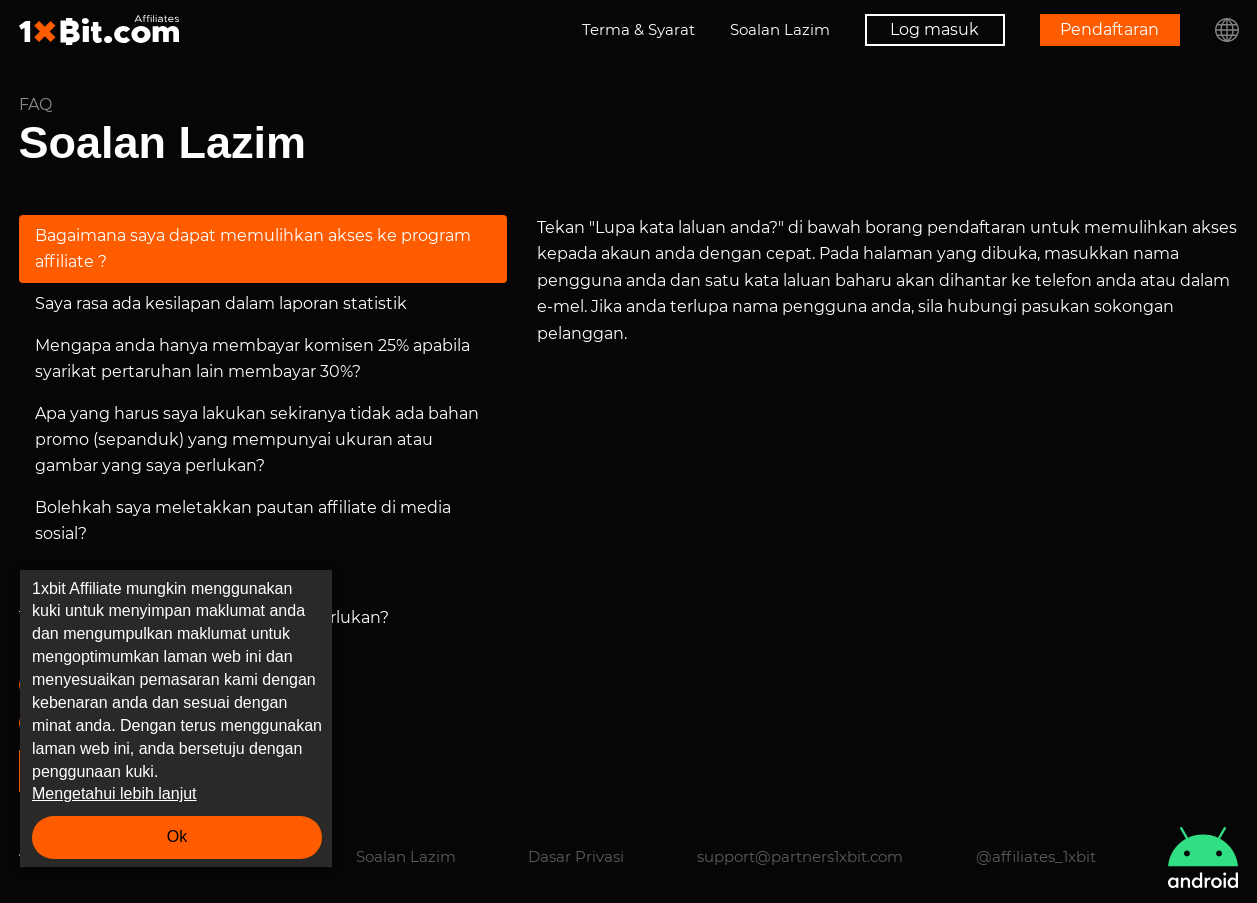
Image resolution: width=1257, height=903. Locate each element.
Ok (177, 836)
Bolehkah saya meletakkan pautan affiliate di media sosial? (243, 520)
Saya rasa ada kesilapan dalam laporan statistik (221, 303)
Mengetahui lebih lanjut (114, 793)
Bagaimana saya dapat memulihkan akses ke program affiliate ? (253, 248)
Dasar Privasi (576, 856)
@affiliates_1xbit (1036, 856)
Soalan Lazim (780, 29)
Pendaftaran (1109, 29)
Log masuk (934, 29)
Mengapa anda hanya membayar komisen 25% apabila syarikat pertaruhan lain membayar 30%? (252, 358)
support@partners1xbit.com (800, 856)
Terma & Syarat (638, 29)
